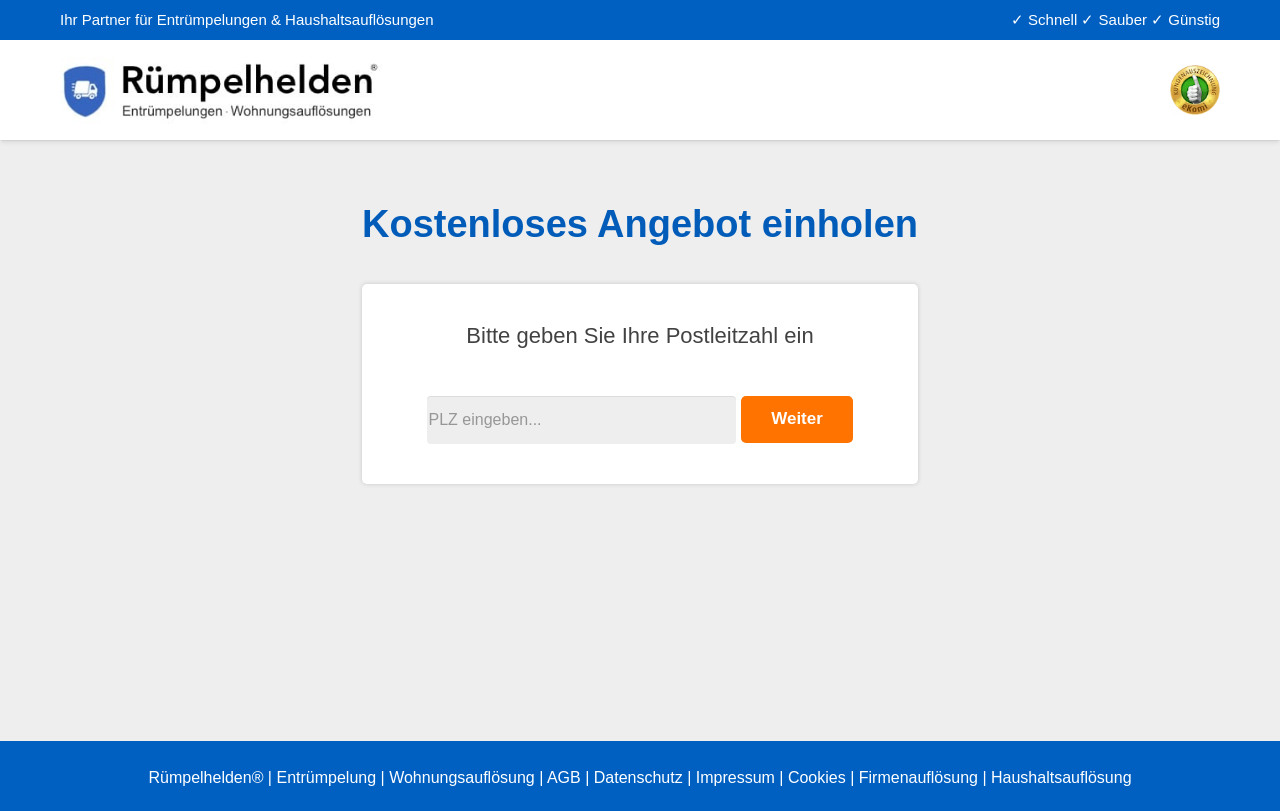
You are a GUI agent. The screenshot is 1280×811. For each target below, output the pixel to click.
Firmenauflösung (918, 777)
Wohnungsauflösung (462, 777)
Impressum (735, 777)
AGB (564, 777)
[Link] (222, 90)
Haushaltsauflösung (1061, 777)
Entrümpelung (326, 777)
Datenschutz (638, 777)
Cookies (817, 777)
